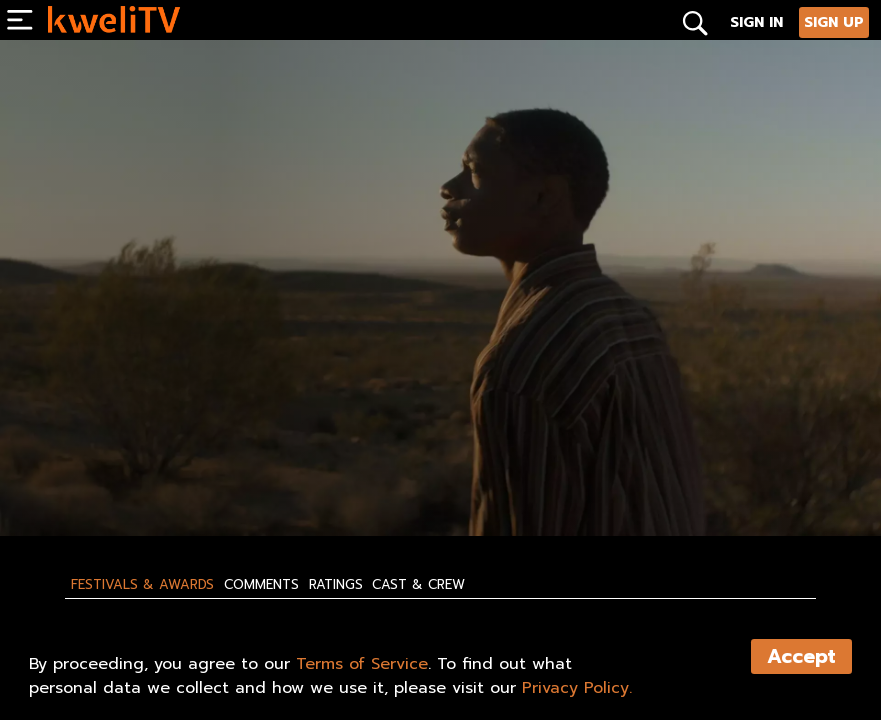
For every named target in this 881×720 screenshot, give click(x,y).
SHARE (436, 478)
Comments (261, 585)
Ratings (336, 585)
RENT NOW (235, 478)
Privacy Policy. (577, 688)
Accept (801, 656)
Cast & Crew (418, 585)
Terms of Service (362, 664)
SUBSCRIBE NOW (105, 478)
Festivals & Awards (142, 585)
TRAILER (339, 478)
